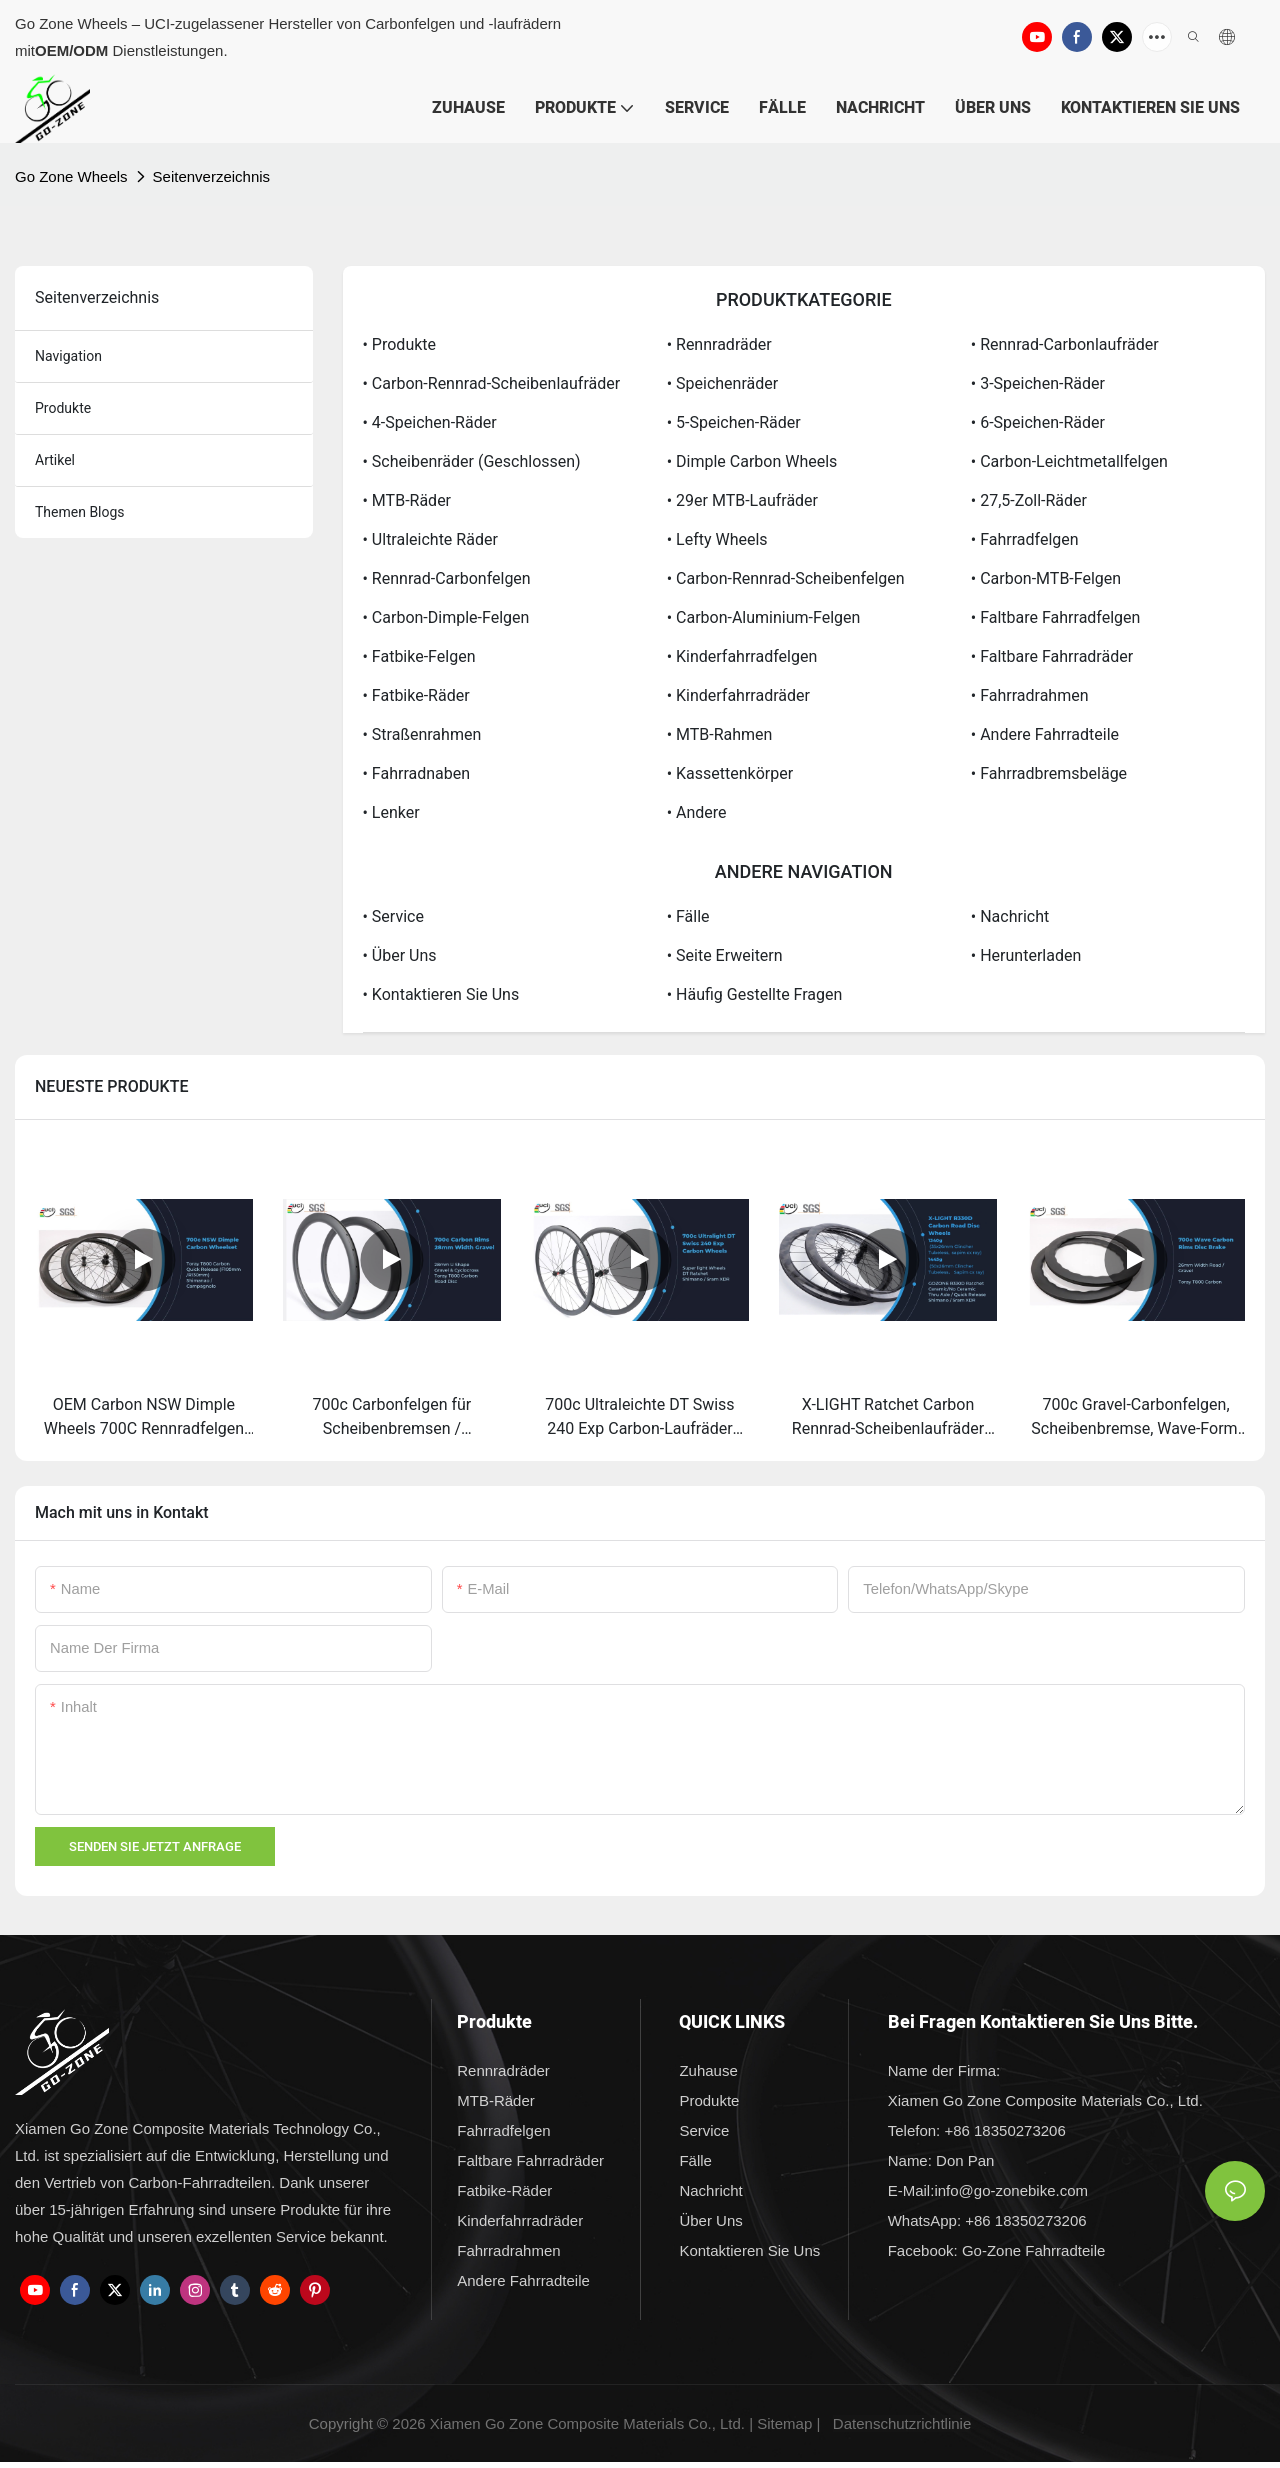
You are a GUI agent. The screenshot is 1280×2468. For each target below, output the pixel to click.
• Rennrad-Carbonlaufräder (1065, 344)
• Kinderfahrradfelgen (742, 656)
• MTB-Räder (407, 500)
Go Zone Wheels (71, 176)
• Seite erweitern (725, 955)
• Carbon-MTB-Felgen (1046, 578)
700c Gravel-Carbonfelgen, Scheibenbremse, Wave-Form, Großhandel (1135, 1418)
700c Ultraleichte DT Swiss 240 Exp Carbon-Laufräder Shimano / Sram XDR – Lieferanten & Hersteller (639, 1418)
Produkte (63, 408)
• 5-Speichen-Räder (734, 422)
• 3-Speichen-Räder (1038, 383)
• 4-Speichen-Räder (430, 422)
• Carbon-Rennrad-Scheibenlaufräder (492, 383)
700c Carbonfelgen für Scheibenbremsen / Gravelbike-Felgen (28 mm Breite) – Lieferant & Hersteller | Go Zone (391, 1418)
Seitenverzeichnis (212, 176)
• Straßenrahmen (422, 734)
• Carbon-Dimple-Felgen (446, 617)
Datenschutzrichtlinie (902, 2423)
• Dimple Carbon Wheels (752, 461)
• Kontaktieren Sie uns (441, 994)
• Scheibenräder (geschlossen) (472, 461)
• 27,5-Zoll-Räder (1029, 500)
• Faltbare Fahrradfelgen (1056, 617)
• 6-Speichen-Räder (1038, 422)
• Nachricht (1010, 916)
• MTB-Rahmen (720, 734)
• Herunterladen (1026, 955)
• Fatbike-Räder (416, 695)
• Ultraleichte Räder (430, 539)
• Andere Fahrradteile (1045, 734)
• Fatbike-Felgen (419, 656)
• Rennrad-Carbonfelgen (447, 578)
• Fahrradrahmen (1030, 695)
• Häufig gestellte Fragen (755, 994)
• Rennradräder (719, 344)
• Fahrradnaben (417, 773)
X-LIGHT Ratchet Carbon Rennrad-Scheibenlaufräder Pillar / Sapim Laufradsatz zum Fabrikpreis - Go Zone (888, 1418)
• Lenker (391, 812)
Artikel (55, 460)
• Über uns (400, 955)
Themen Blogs (80, 512)
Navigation (68, 356)
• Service (393, 916)
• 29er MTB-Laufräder (742, 500)
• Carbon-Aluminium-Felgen (764, 617)
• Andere (697, 812)
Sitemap (784, 2423)
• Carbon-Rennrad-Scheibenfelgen (786, 578)
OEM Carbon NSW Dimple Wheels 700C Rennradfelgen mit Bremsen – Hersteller (144, 1418)
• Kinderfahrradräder (738, 695)
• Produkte (400, 344)
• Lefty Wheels (717, 539)
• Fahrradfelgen (1025, 539)
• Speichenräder (722, 383)
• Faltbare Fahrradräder (1052, 656)
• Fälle (688, 916)
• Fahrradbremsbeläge (1049, 773)
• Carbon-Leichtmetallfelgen (1069, 461)
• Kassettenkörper (730, 773)
